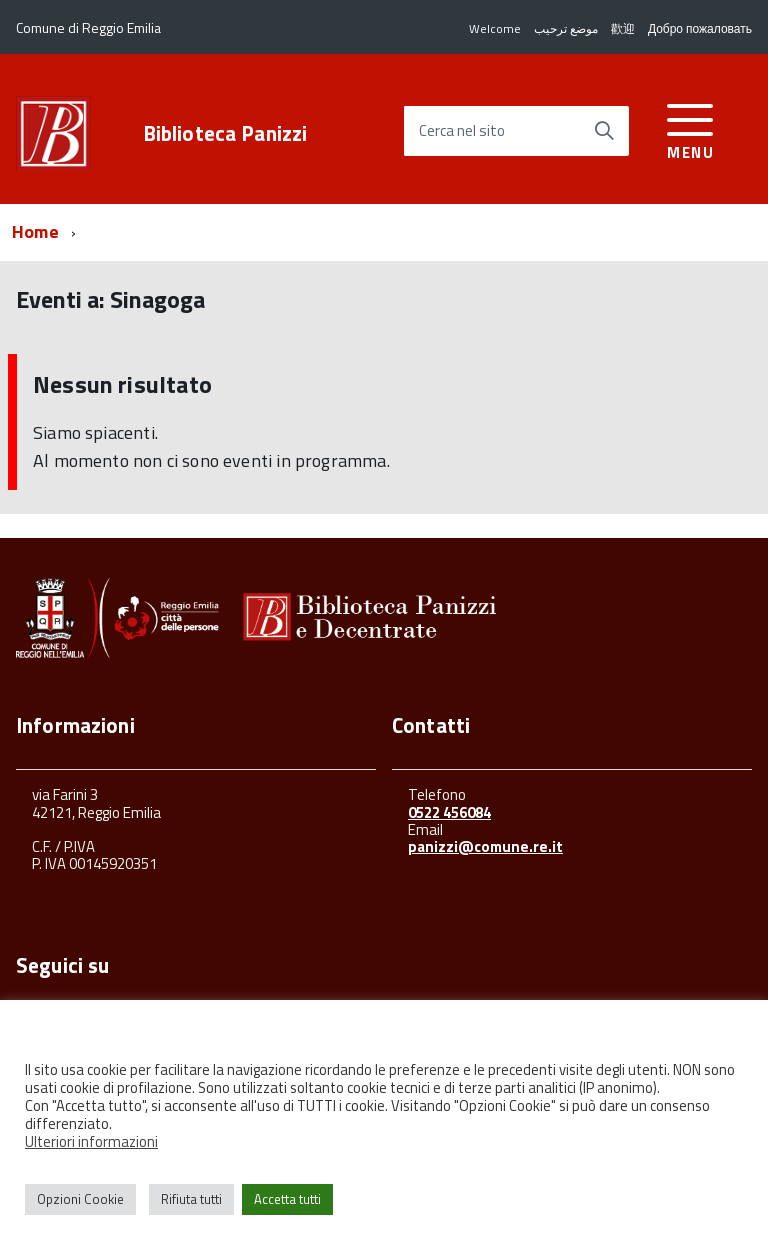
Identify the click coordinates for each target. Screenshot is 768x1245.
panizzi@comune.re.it (485, 846)
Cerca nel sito (462, 131)
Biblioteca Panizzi (225, 133)
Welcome (495, 28)
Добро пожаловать (700, 28)
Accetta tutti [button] (287, 1199)
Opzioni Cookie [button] (80, 1199)
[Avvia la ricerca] (604, 131)
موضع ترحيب (566, 28)
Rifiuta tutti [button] (191, 1199)
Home (35, 231)
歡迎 (623, 28)
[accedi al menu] (690, 128)
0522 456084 (449, 812)
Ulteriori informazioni (91, 1141)
